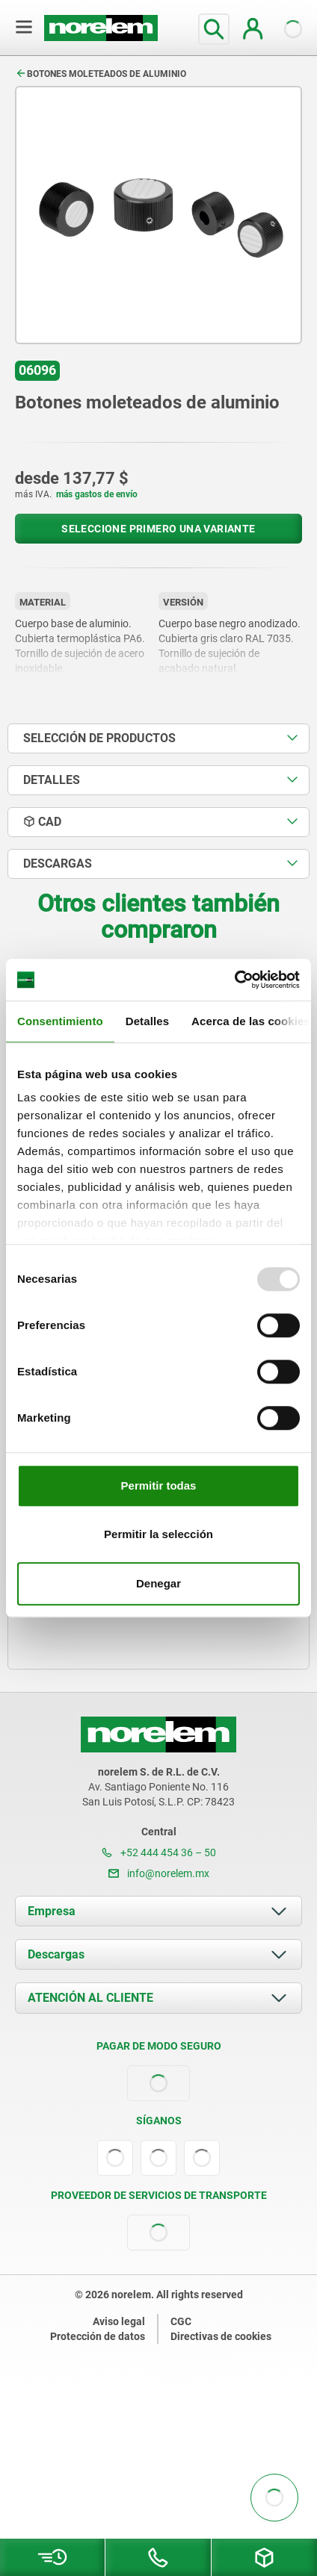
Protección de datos (97, 2336)
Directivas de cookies (220, 2336)
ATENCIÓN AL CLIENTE (90, 1998)
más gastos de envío (97, 494)
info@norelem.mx (158, 1873)
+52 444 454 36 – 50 (159, 1852)
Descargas (56, 1954)
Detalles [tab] (147, 1021)
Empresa (52, 1911)
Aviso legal (119, 2321)
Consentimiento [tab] (60, 1021)
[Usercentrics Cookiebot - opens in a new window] (234, 979)
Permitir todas (159, 1485)
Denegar (158, 1583)
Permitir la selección (158, 1534)
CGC (180, 2321)
